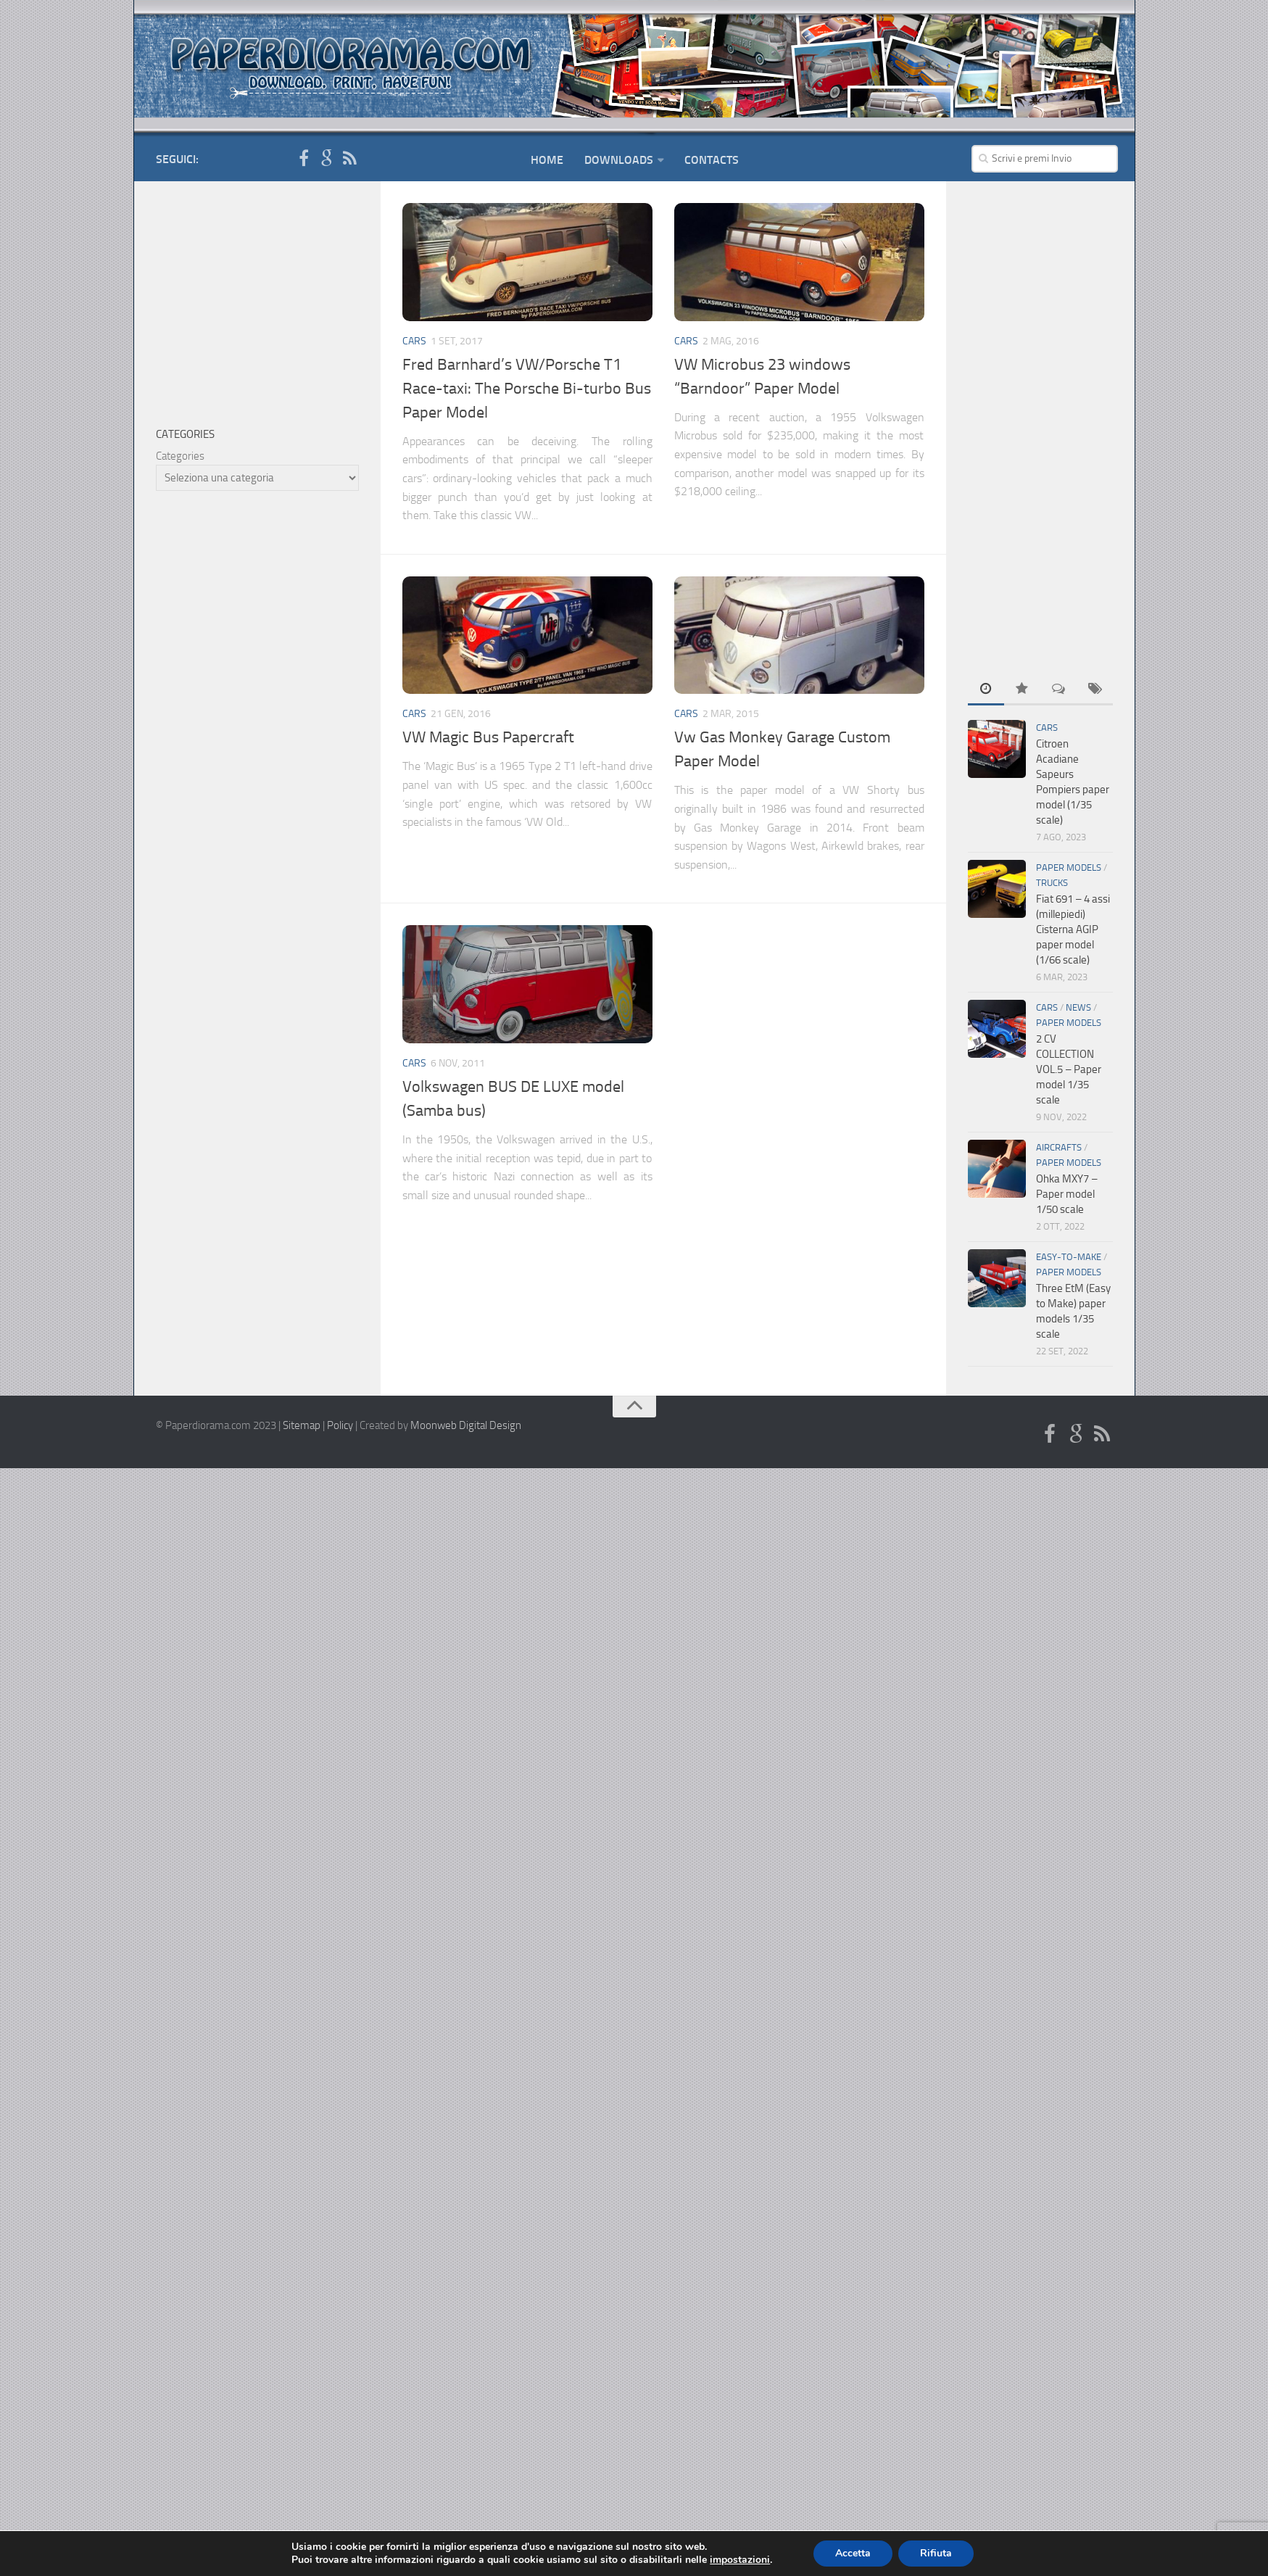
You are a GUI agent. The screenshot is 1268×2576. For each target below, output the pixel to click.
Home (547, 160)
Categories (180, 456)
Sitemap (301, 1425)
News (1078, 1007)
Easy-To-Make (1068, 1256)
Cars (414, 341)
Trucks (1052, 882)
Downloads (618, 160)
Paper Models (1068, 867)
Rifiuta (936, 2553)
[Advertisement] (1040, 420)
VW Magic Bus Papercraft (488, 737)
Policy (340, 1425)
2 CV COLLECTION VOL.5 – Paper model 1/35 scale (1068, 1069)
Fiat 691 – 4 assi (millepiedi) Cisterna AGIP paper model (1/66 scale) (1073, 929)
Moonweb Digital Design (465, 1425)
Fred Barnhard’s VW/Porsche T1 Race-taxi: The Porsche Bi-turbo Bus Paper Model (526, 388)
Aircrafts (1059, 1147)
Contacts (711, 160)
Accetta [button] (853, 2553)
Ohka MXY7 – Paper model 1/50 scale (1067, 1194)
